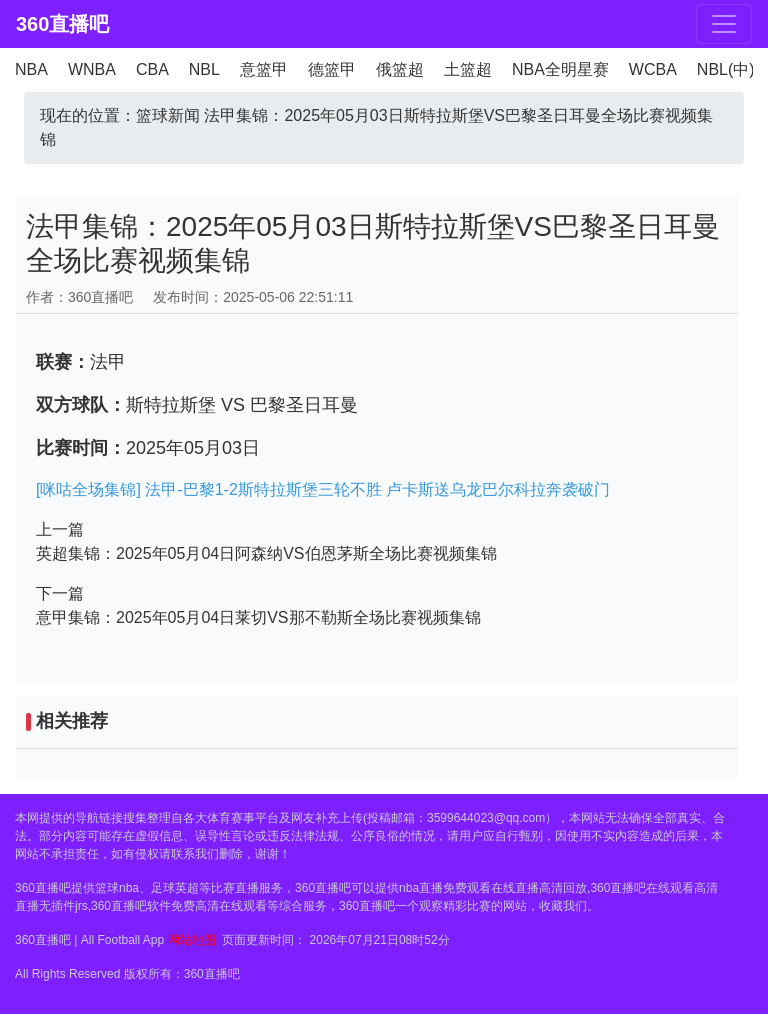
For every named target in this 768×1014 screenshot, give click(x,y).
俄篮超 (400, 69)
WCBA (653, 69)
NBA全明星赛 (560, 69)
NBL (204, 69)
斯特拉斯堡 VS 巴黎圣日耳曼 (242, 405)
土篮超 (468, 69)
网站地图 (192, 940)
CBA (152, 69)
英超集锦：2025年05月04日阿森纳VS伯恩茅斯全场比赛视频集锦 (266, 553)
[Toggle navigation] (724, 24)
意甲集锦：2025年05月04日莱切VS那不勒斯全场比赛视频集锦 (258, 617)
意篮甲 (264, 69)
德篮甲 (332, 69)
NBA (31, 69)
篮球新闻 (168, 115)
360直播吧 (62, 24)
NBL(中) (726, 69)
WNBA (92, 69)
